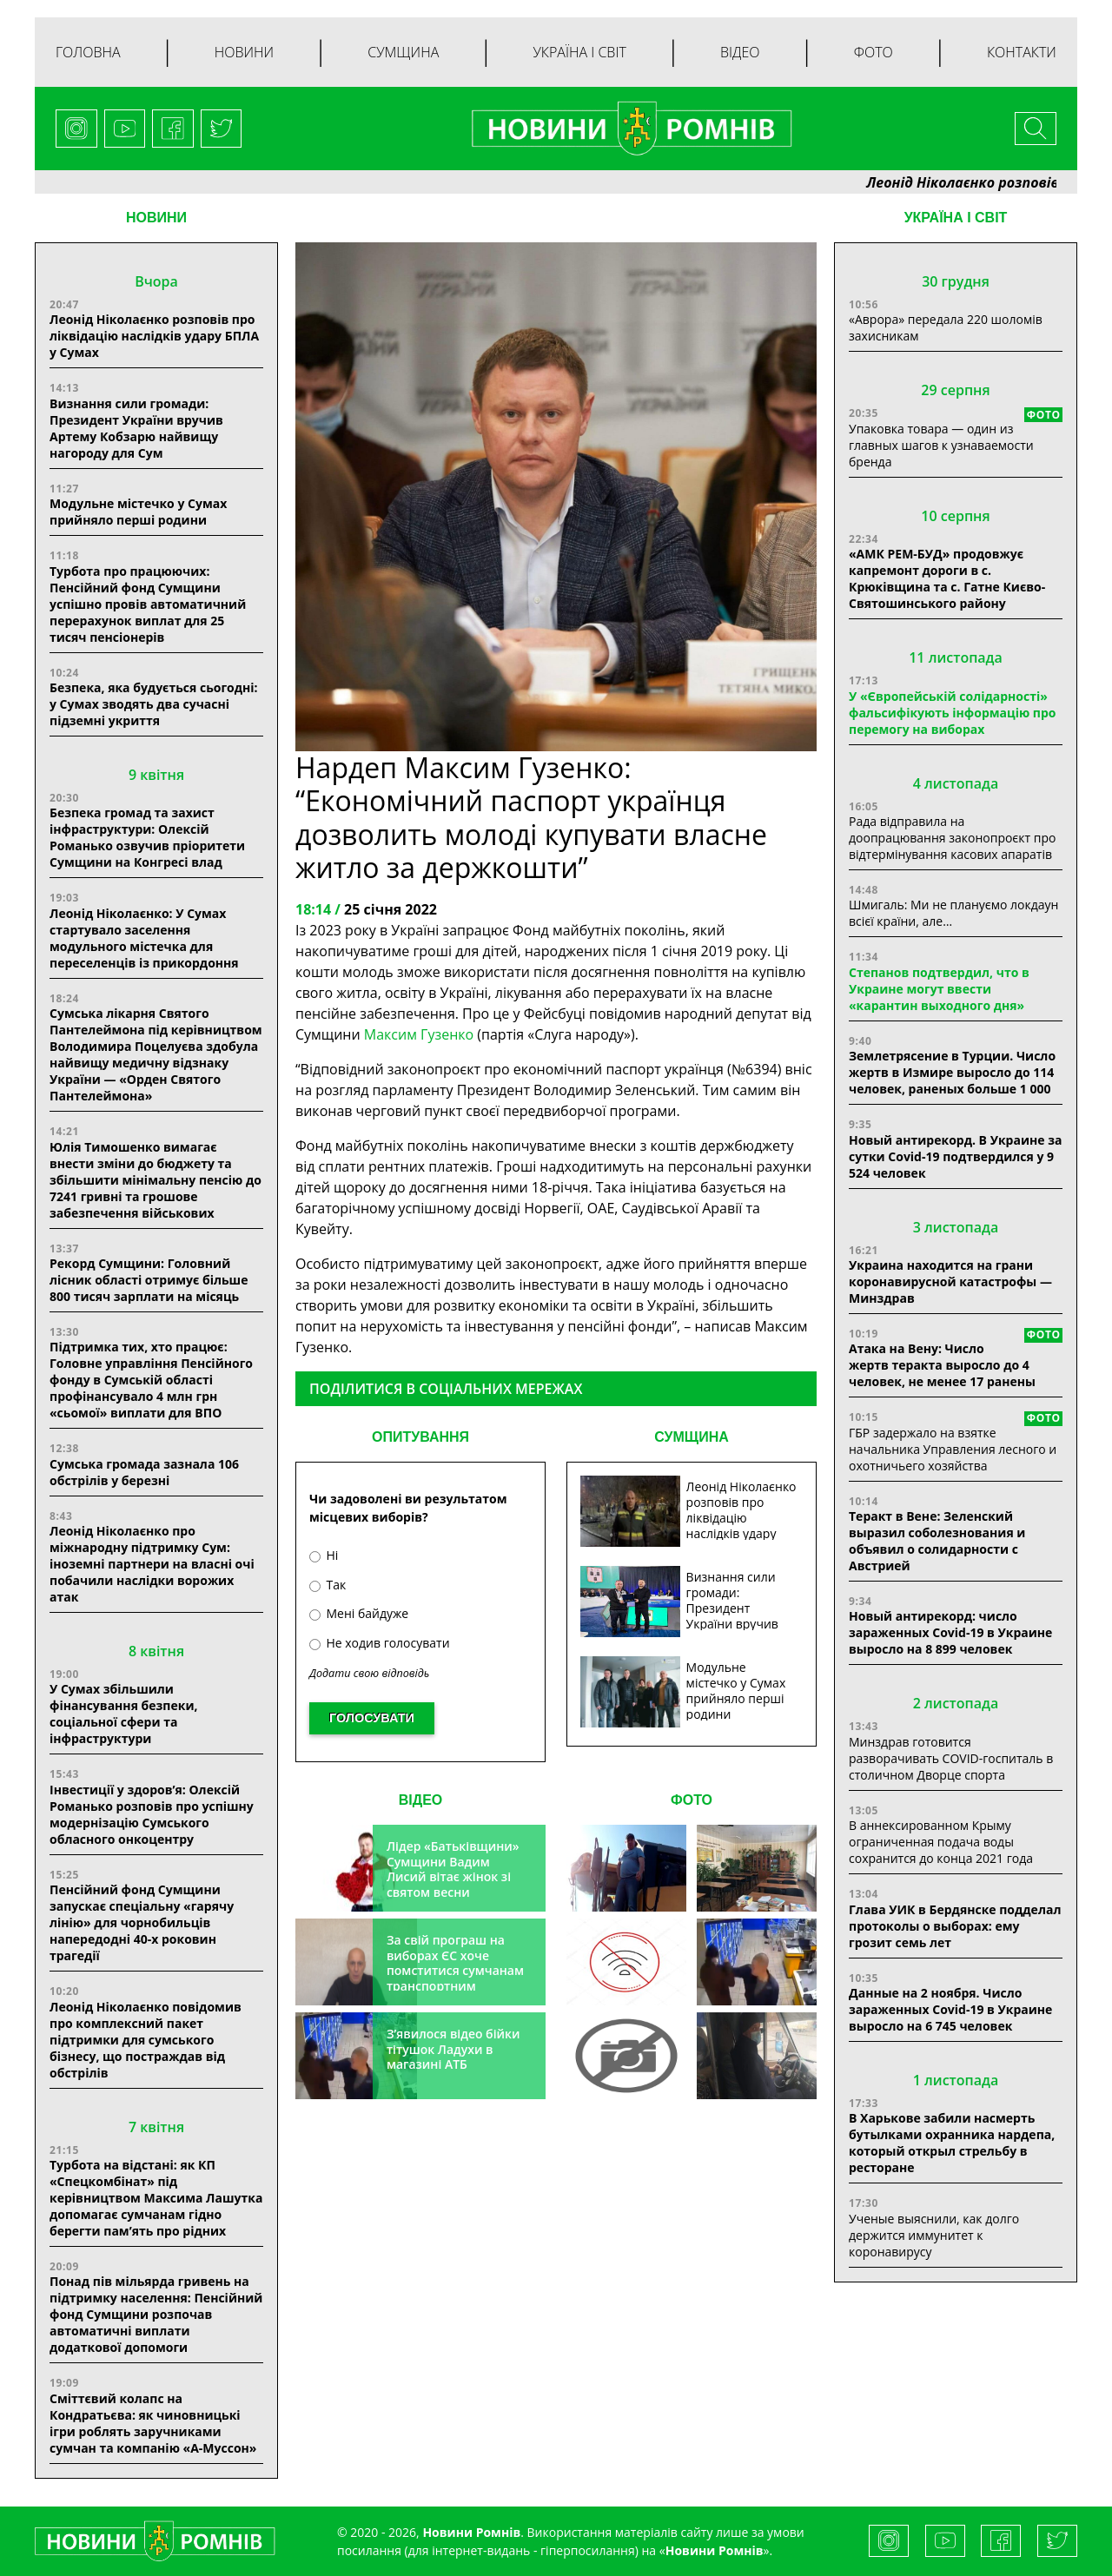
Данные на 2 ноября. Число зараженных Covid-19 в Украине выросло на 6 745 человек (950, 2009)
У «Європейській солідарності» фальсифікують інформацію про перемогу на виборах (952, 712)
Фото (873, 52)
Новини (244, 52)
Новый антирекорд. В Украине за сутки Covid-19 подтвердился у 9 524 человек (955, 1156)
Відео (740, 52)
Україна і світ (579, 52)
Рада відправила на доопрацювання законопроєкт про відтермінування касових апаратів (952, 837)
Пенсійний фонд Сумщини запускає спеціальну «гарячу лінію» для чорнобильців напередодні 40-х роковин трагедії (142, 1922)
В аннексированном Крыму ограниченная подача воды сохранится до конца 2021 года (941, 1841)
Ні (323, 1555)
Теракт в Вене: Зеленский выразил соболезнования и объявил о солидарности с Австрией (937, 1541)
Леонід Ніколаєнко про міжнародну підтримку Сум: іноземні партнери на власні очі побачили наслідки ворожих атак (152, 1563)
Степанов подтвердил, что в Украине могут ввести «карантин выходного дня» (939, 989)
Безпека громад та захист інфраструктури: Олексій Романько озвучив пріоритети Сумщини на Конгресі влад (147, 837)
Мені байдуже (358, 1613)
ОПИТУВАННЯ (420, 1437)
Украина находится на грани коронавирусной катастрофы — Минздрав (950, 1281)
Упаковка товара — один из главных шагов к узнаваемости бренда (941, 445)
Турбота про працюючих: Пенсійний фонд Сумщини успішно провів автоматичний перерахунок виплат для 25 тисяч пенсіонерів (148, 604)
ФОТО (691, 1800)
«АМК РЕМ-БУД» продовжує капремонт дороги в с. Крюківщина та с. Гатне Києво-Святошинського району (947, 578)
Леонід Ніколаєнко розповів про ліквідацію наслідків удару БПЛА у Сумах (154, 335)
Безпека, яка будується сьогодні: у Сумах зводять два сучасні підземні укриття (154, 704)
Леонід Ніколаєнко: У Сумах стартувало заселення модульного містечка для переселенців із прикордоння (144, 938)
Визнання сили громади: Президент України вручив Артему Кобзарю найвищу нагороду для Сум (136, 428)
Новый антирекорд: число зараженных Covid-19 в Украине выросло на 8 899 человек (950, 1632)
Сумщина (403, 52)
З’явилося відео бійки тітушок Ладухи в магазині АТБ (453, 2048)
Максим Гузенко (421, 1034)
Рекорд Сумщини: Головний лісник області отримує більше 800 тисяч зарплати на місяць (149, 1280)
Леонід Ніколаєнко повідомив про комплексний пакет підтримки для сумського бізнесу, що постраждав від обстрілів (146, 2039)
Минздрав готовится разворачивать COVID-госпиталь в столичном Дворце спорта (951, 1758)
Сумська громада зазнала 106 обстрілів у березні (144, 1472)
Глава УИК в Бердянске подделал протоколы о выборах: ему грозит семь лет (955, 1926)
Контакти (1021, 52)
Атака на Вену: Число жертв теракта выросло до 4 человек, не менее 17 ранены (942, 1365)
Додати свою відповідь (369, 1673)
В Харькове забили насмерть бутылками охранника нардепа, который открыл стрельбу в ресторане (952, 2143)
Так (327, 1584)
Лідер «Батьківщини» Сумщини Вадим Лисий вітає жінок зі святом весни (453, 1869)
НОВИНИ (156, 217)
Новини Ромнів (714, 2550)
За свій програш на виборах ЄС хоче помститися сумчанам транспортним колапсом (455, 1970)
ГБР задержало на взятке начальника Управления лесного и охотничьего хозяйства (952, 1449)
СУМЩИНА (691, 1437)
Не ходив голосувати (379, 1643)
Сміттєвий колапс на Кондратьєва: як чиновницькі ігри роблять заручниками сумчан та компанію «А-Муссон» (153, 2423)
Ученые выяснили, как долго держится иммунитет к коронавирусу (934, 2235)
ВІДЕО (421, 1800)
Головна (88, 52)
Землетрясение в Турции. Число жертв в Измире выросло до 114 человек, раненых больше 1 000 (952, 1072)
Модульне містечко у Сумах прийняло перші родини (138, 511)
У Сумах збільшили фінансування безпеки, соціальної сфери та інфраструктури (123, 1714)
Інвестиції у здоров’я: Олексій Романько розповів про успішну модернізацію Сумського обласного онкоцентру (152, 1814)
